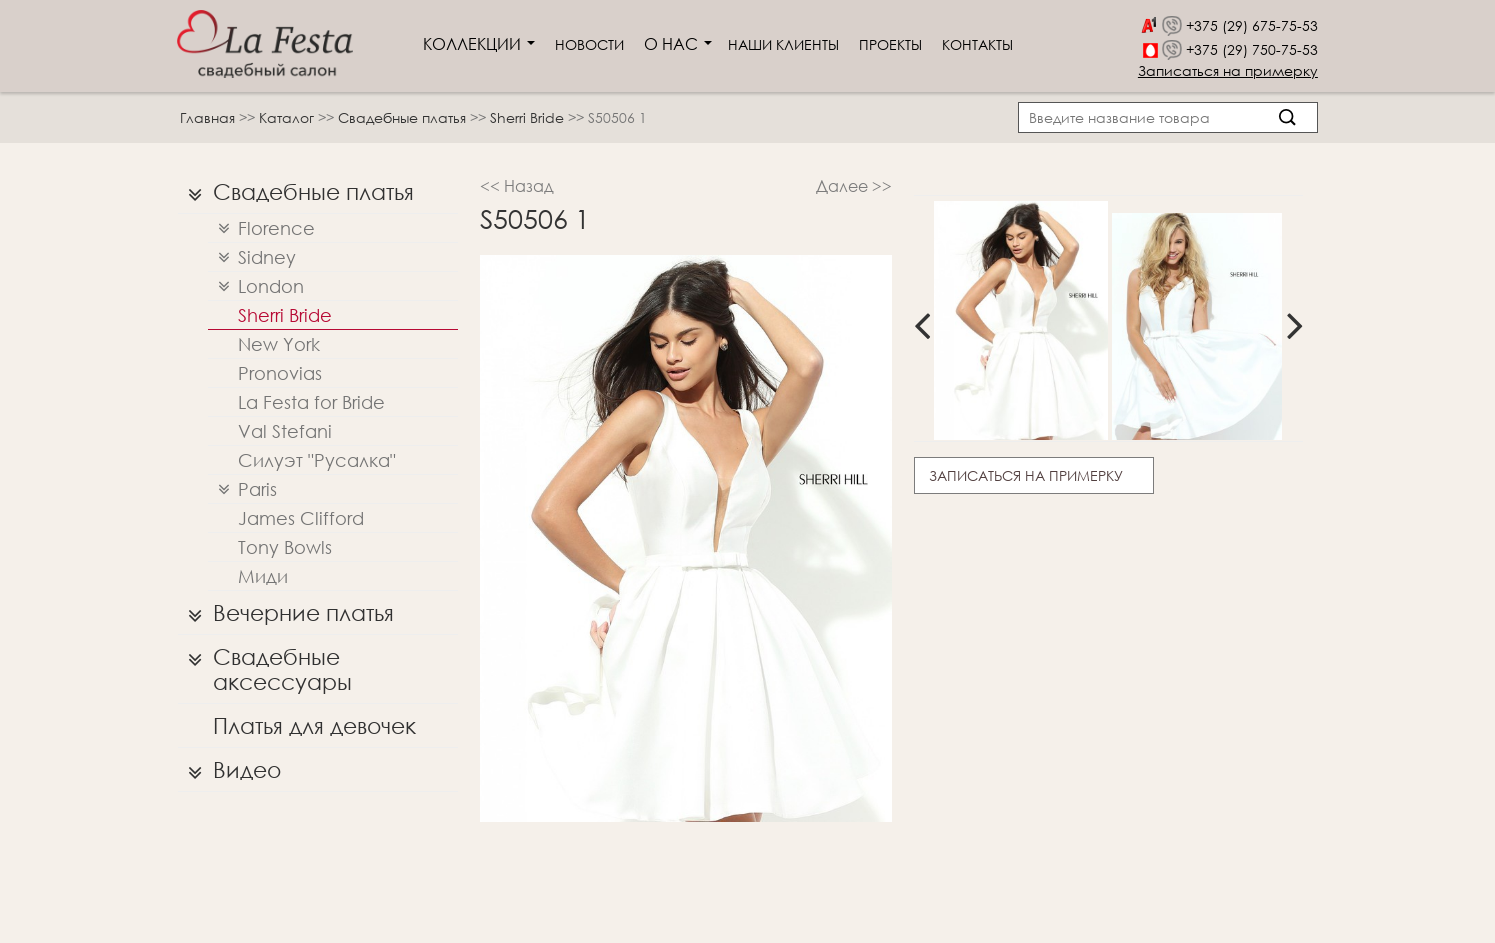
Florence (261, 228)
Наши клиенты (783, 44)
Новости (589, 44)
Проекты (890, 44)
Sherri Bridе (529, 117)
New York (279, 344)
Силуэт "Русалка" (317, 460)
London (256, 286)
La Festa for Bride (311, 402)
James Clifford (301, 518)
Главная (207, 117)
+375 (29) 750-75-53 (1252, 49)
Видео (229, 770)
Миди (263, 576)
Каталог (288, 117)
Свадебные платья (404, 117)
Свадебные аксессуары (265, 664)
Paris (242, 489)
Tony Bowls (285, 547)
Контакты (977, 44)
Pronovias (280, 373)
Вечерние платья (286, 613)
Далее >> (854, 185)
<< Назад (517, 185)
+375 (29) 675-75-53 (1252, 25)
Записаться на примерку (1228, 70)
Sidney (252, 257)
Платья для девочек (314, 725)
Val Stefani (285, 431)
